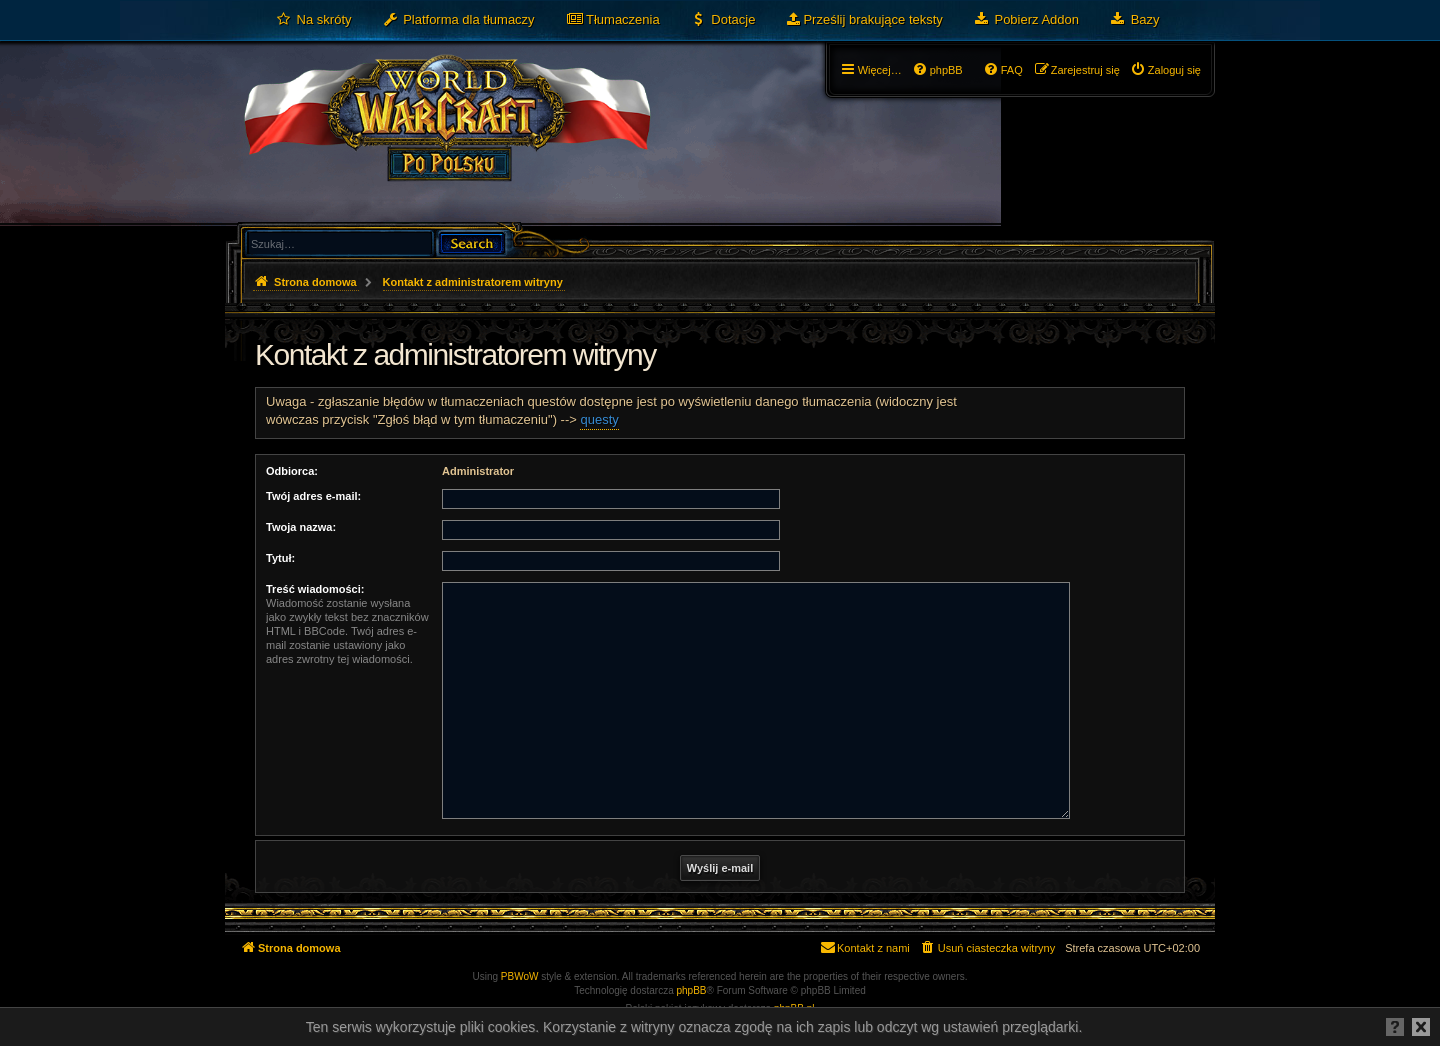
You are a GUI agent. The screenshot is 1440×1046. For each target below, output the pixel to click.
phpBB (692, 990)
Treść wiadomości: (315, 589)
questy (599, 419)
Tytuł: (280, 558)
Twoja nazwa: (301, 527)
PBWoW (520, 976)
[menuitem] (313, 20)
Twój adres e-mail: (313, 496)
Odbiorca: (292, 471)
